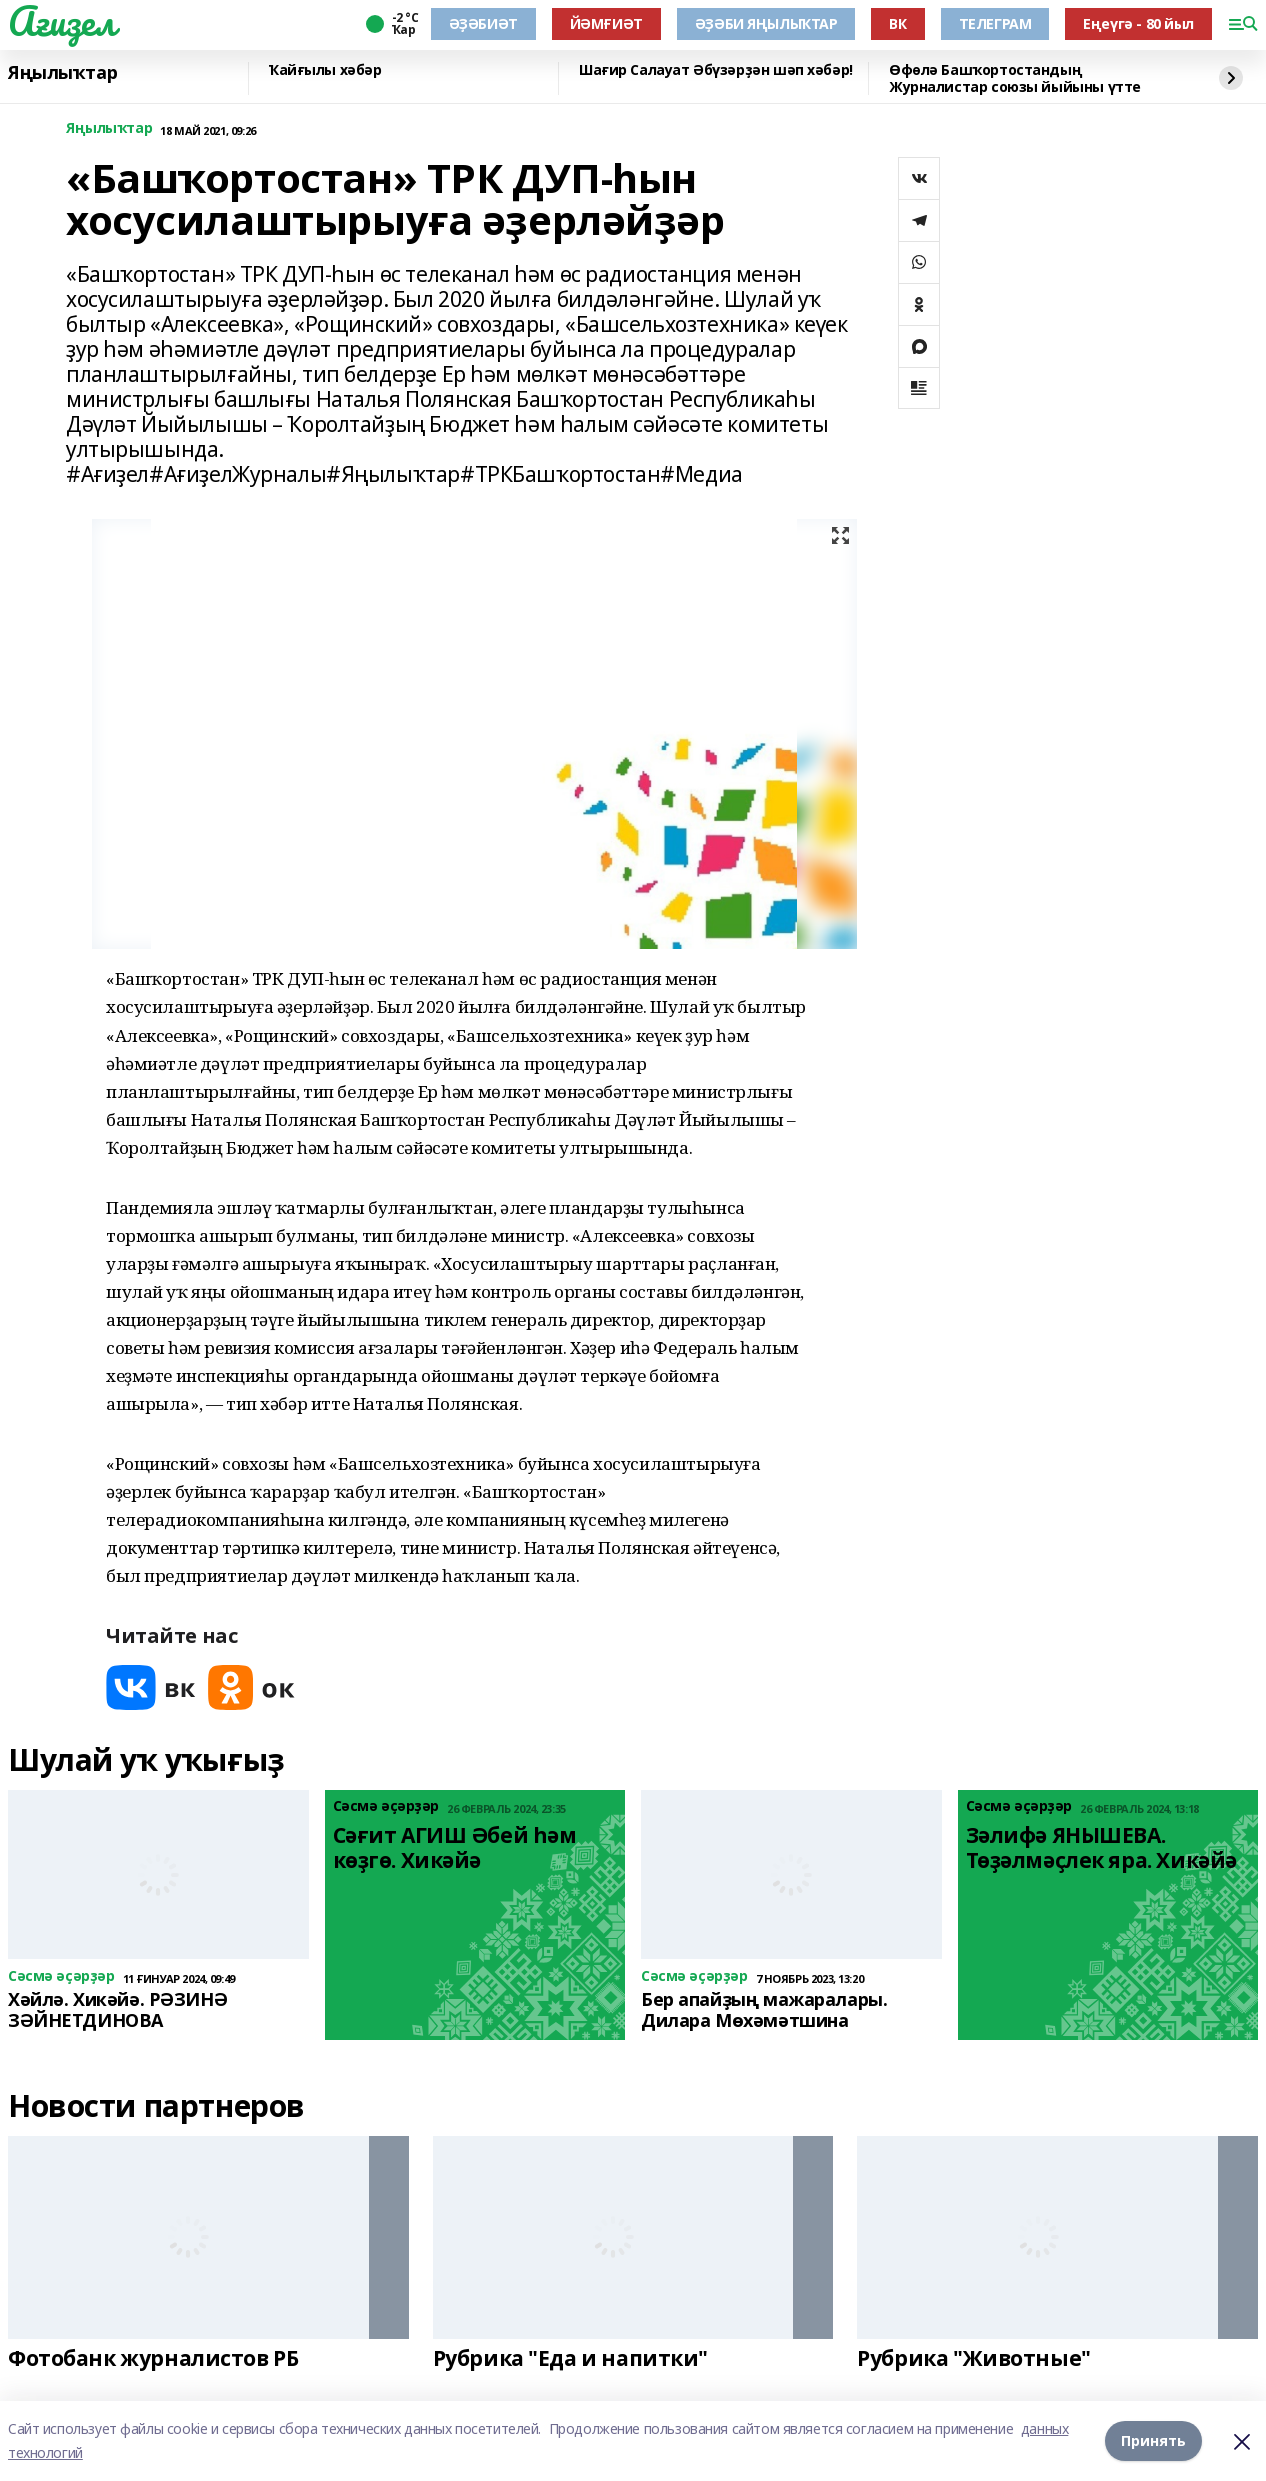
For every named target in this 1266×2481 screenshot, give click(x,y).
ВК (897, 23)
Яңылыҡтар (62, 73)
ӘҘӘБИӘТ (483, 23)
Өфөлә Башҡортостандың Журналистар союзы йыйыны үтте (1015, 78)
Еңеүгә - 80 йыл (1138, 23)
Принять (1153, 2440)
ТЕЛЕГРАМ (995, 23)
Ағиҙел (61, 21)
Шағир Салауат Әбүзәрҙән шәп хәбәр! (716, 70)
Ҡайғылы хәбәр (325, 70)
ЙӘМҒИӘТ (606, 23)
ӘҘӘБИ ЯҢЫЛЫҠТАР (766, 23)
